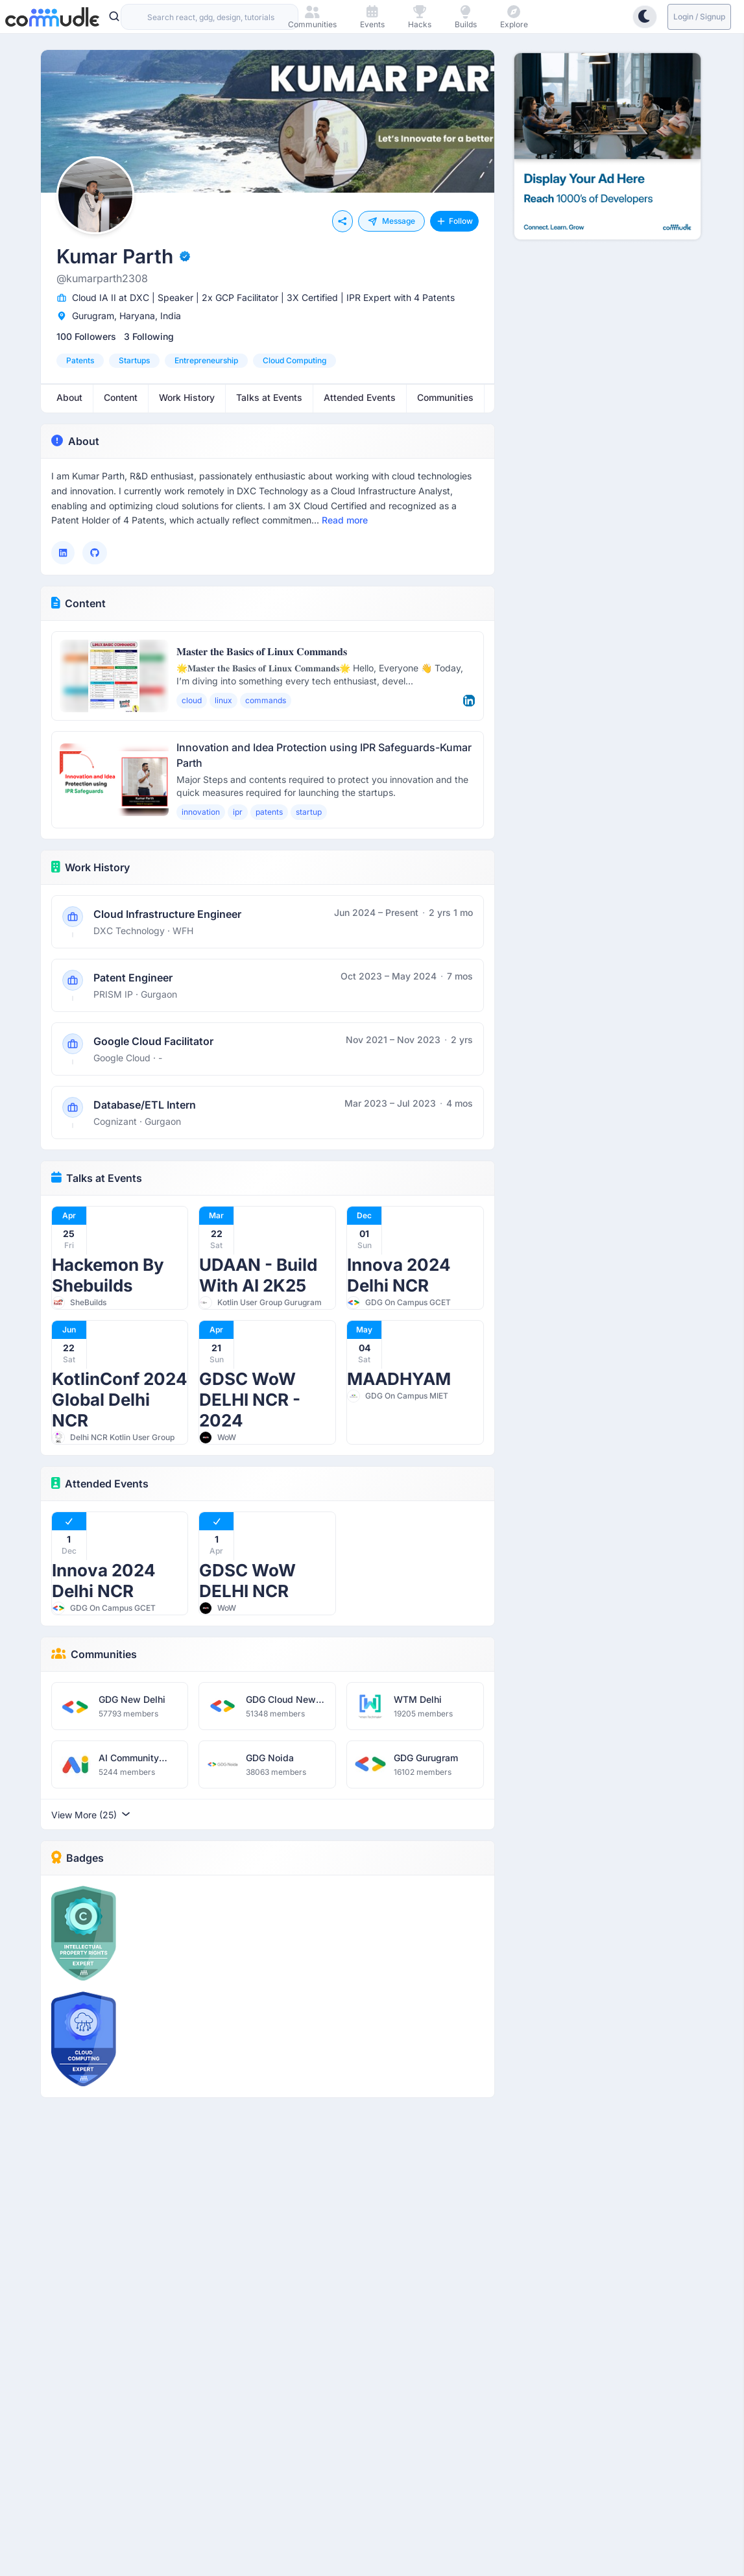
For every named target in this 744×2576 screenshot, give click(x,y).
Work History (90, 867)
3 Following (149, 336)
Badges (77, 1858)
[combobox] (209, 17)
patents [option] (80, 360)
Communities (94, 1654)
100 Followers (86, 336)
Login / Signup (699, 16)
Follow (454, 221)
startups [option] (134, 360)
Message (391, 221)
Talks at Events (97, 1178)
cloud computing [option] (294, 360)
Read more (345, 519)
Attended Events (100, 1484)
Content (78, 603)
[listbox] (267, 361)
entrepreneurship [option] (206, 360)
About (75, 441)
